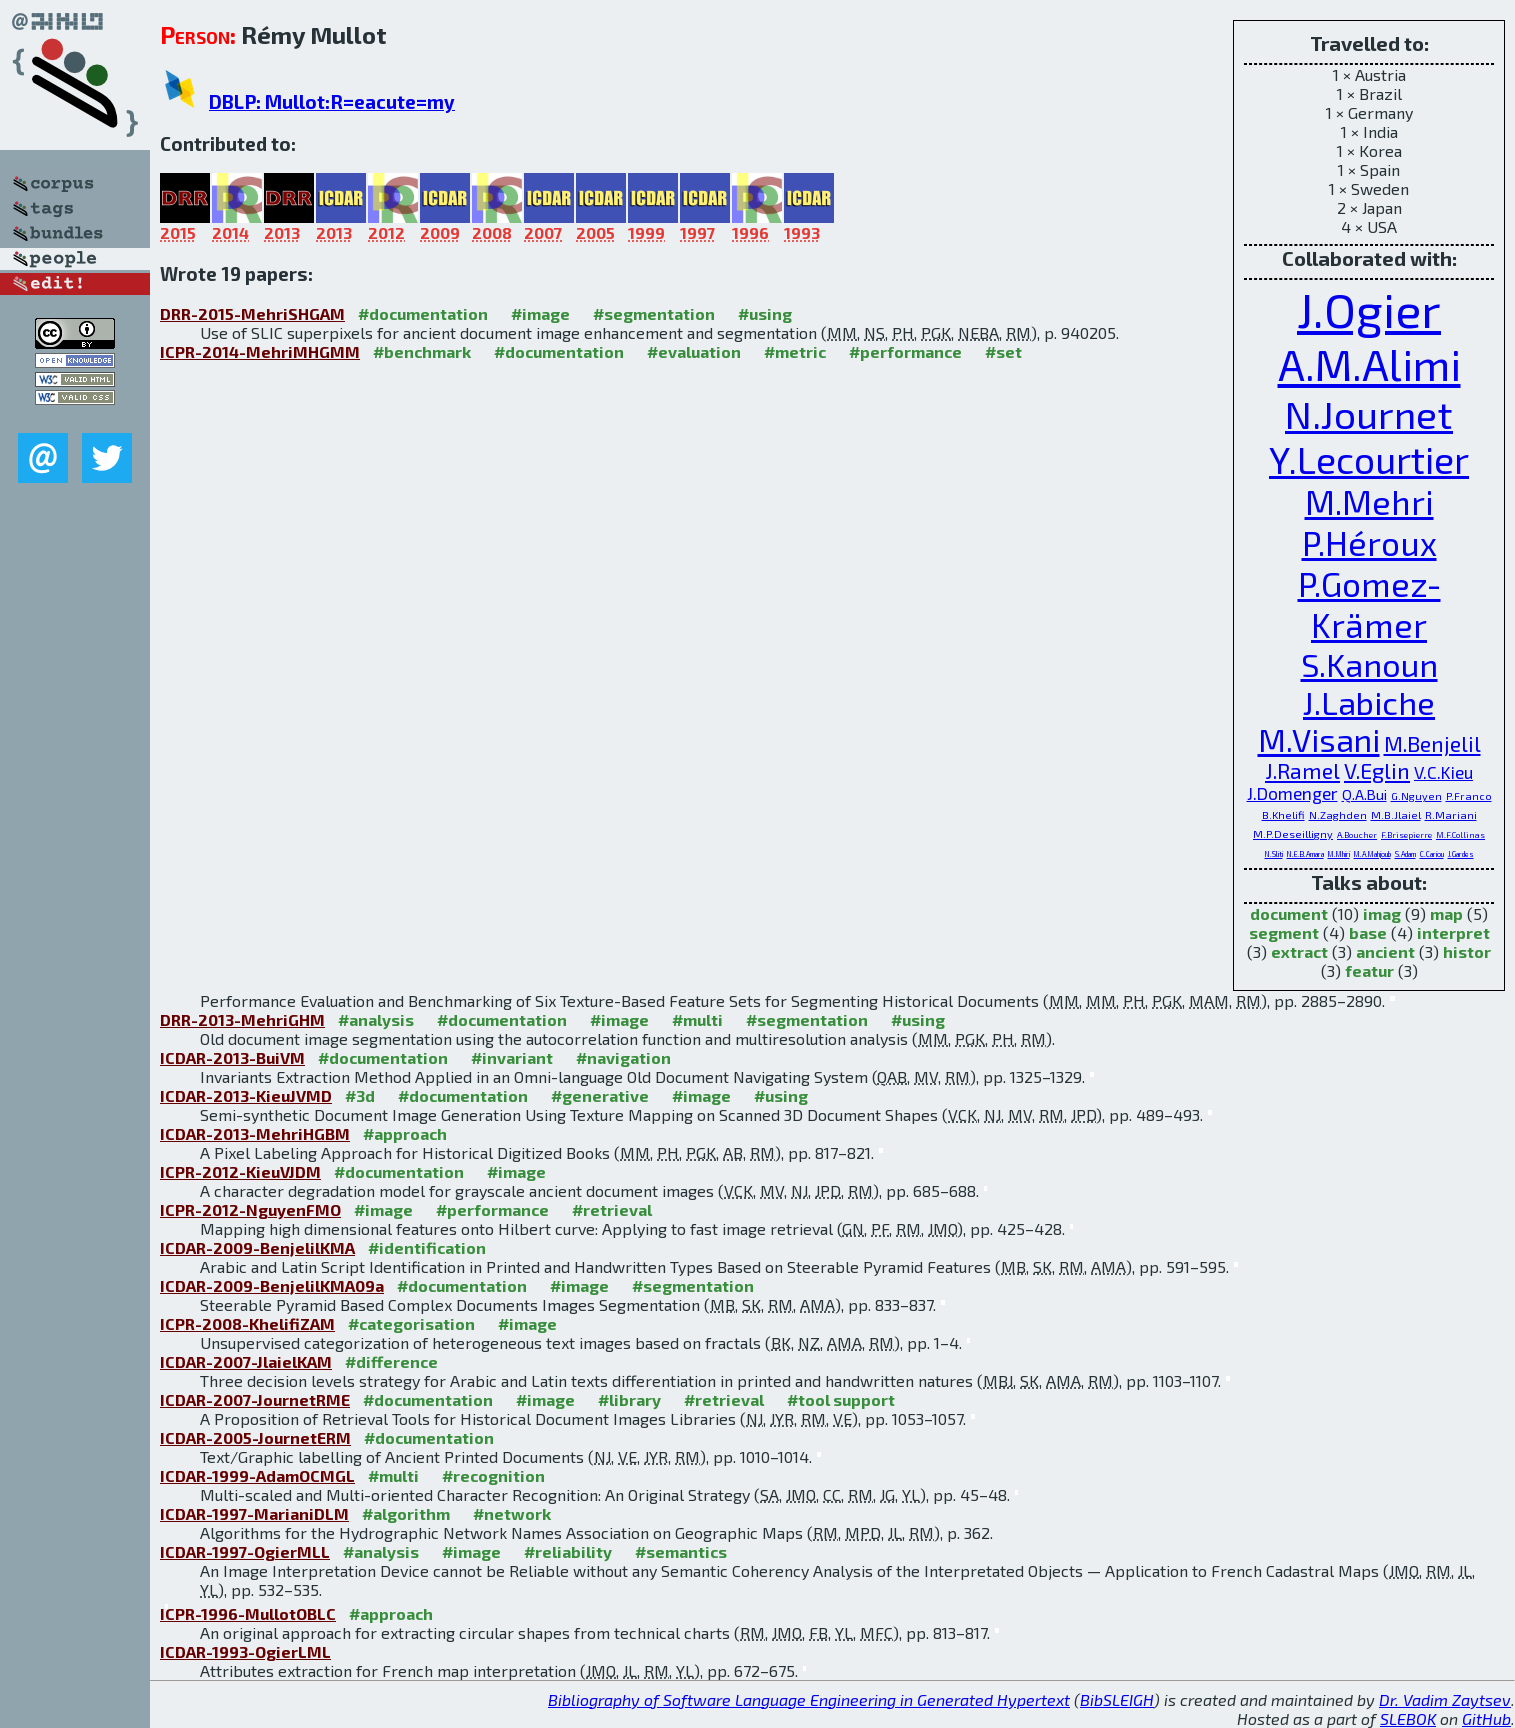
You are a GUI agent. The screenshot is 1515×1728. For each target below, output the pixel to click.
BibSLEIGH (1117, 1699)
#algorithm (406, 1513)
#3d (360, 1095)
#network (512, 1513)
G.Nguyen (1416, 795)
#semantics (681, 1551)
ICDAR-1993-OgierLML (245, 1651)
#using (765, 313)
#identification (427, 1247)
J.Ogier (1369, 309)
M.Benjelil (1432, 743)
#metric (795, 351)
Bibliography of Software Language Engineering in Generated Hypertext (809, 1699)
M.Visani (1319, 739)
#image (540, 313)
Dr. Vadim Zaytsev (1445, 1699)
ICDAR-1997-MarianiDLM (254, 1513)
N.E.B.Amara (1305, 854)
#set (1003, 351)
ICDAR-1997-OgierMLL (245, 1551)
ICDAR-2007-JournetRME (255, 1399)
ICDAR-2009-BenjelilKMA (257, 1247)
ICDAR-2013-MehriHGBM (255, 1133)
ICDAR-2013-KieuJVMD (246, 1095)
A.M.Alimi (1369, 364)
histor (1467, 951)
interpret (1453, 932)
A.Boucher (1357, 834)
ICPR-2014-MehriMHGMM (260, 351)
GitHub (1486, 1718)
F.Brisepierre (1406, 834)
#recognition (493, 1475)
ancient (1385, 951)
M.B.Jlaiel (1396, 814)
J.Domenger (1292, 793)
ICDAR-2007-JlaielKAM (246, 1361)
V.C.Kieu (1443, 772)
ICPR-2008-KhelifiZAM (247, 1323)
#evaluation (694, 351)
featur (1369, 970)
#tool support (841, 1399)
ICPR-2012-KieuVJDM (240, 1171)
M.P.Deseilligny (1293, 833)
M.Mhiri (1339, 854)
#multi (697, 1019)
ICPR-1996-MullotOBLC (248, 1613)
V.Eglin (1377, 770)
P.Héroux (1369, 542)
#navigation (623, 1057)
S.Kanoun (1369, 664)
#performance (905, 351)
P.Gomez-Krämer (1369, 604)
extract (1299, 951)
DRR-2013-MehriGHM (242, 1019)
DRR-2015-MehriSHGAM (252, 313)
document (1289, 913)
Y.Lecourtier (1369, 459)
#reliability (568, 1551)
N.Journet (1369, 413)
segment (1284, 932)
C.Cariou (1432, 854)
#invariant (512, 1057)
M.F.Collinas (1460, 834)
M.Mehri (1369, 501)
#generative (600, 1095)
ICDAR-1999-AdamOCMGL (257, 1475)
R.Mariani (1451, 814)
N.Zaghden (1338, 814)
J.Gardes (1461, 854)
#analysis (376, 1019)
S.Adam (1405, 854)
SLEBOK (1408, 1718)
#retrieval (612, 1209)
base (1368, 932)
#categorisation (411, 1323)
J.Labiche (1369, 702)
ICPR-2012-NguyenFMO (250, 1209)
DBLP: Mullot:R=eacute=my (332, 101)
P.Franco (1469, 795)
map (1446, 913)
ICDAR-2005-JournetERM (255, 1437)
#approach (405, 1133)
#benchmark (422, 351)
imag (1382, 913)
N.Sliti (1274, 854)
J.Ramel (1302, 770)
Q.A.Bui (1364, 794)
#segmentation (654, 313)
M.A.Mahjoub (1372, 854)
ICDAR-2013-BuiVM (232, 1057)
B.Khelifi (1283, 814)
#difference (391, 1361)
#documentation (423, 313)
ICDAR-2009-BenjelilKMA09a (272, 1285)
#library (629, 1399)
